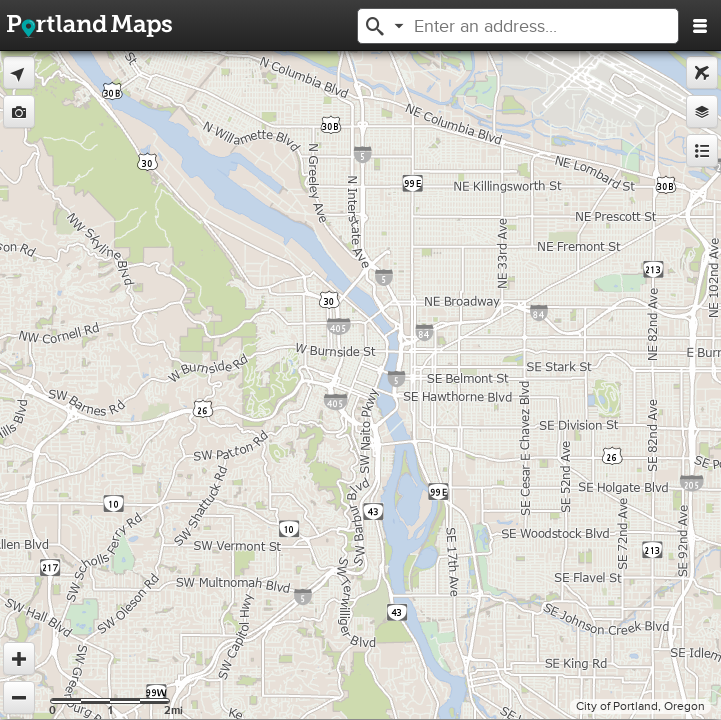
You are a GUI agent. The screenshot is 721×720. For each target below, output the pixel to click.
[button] (375, 24)
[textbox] (525, 26)
